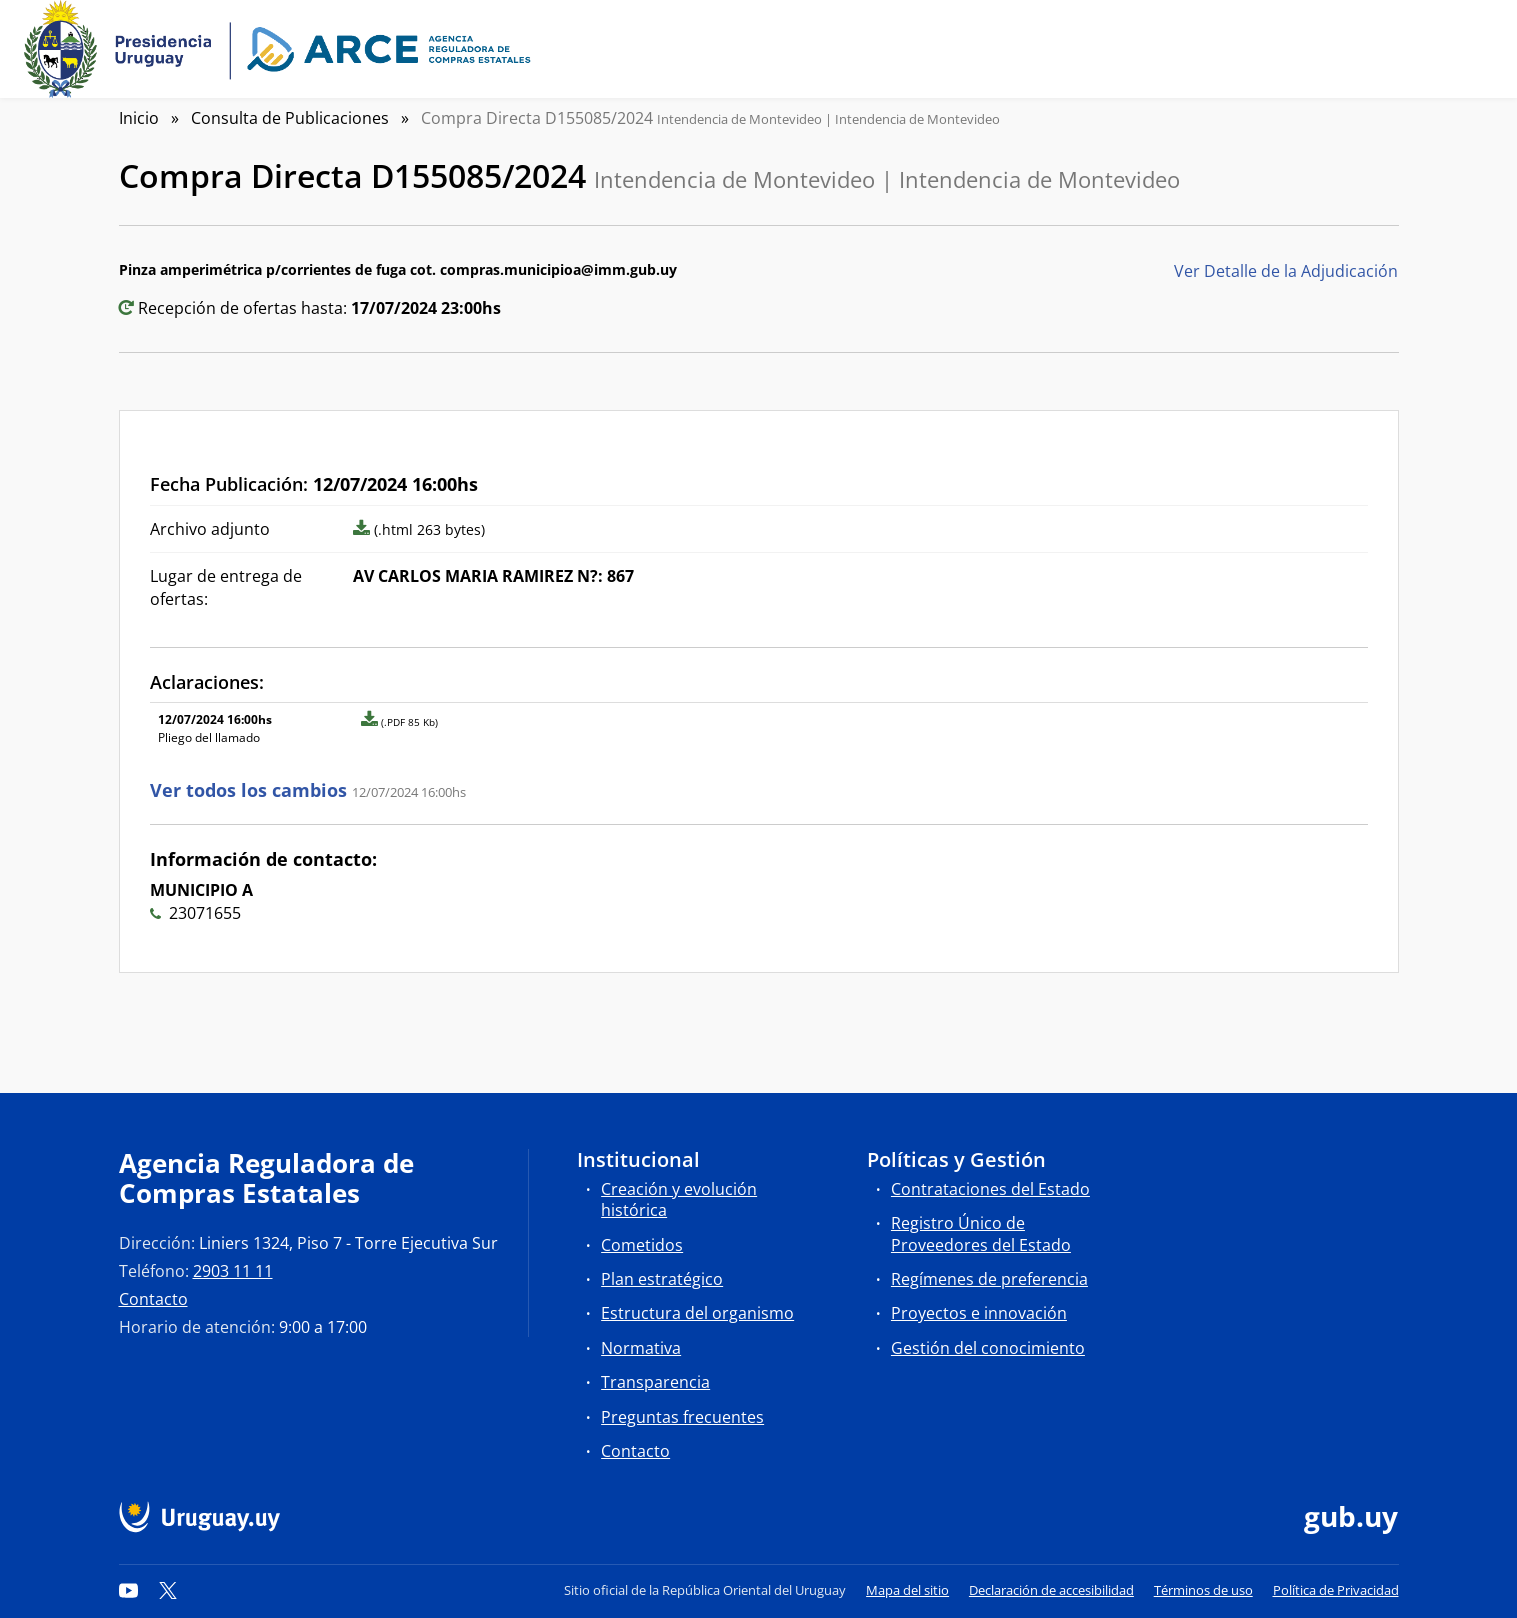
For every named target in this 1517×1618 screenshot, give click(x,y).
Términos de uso (1203, 1590)
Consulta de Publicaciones (290, 118)
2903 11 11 (233, 1271)
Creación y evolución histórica (679, 1199)
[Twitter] (168, 1590)
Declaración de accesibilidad (1051, 1590)
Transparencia (655, 1382)
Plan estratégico (662, 1279)
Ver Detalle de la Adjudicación (1286, 271)
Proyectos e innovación (979, 1313)
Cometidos (642, 1245)
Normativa (641, 1348)
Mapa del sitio (907, 1590)
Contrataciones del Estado (990, 1189)
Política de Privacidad (1336, 1590)
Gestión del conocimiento (988, 1348)
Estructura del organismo (697, 1313)
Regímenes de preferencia (989, 1279)
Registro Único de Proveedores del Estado (981, 1233)
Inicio (139, 118)
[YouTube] (129, 1590)
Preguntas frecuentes (682, 1417)
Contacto (153, 1299)
